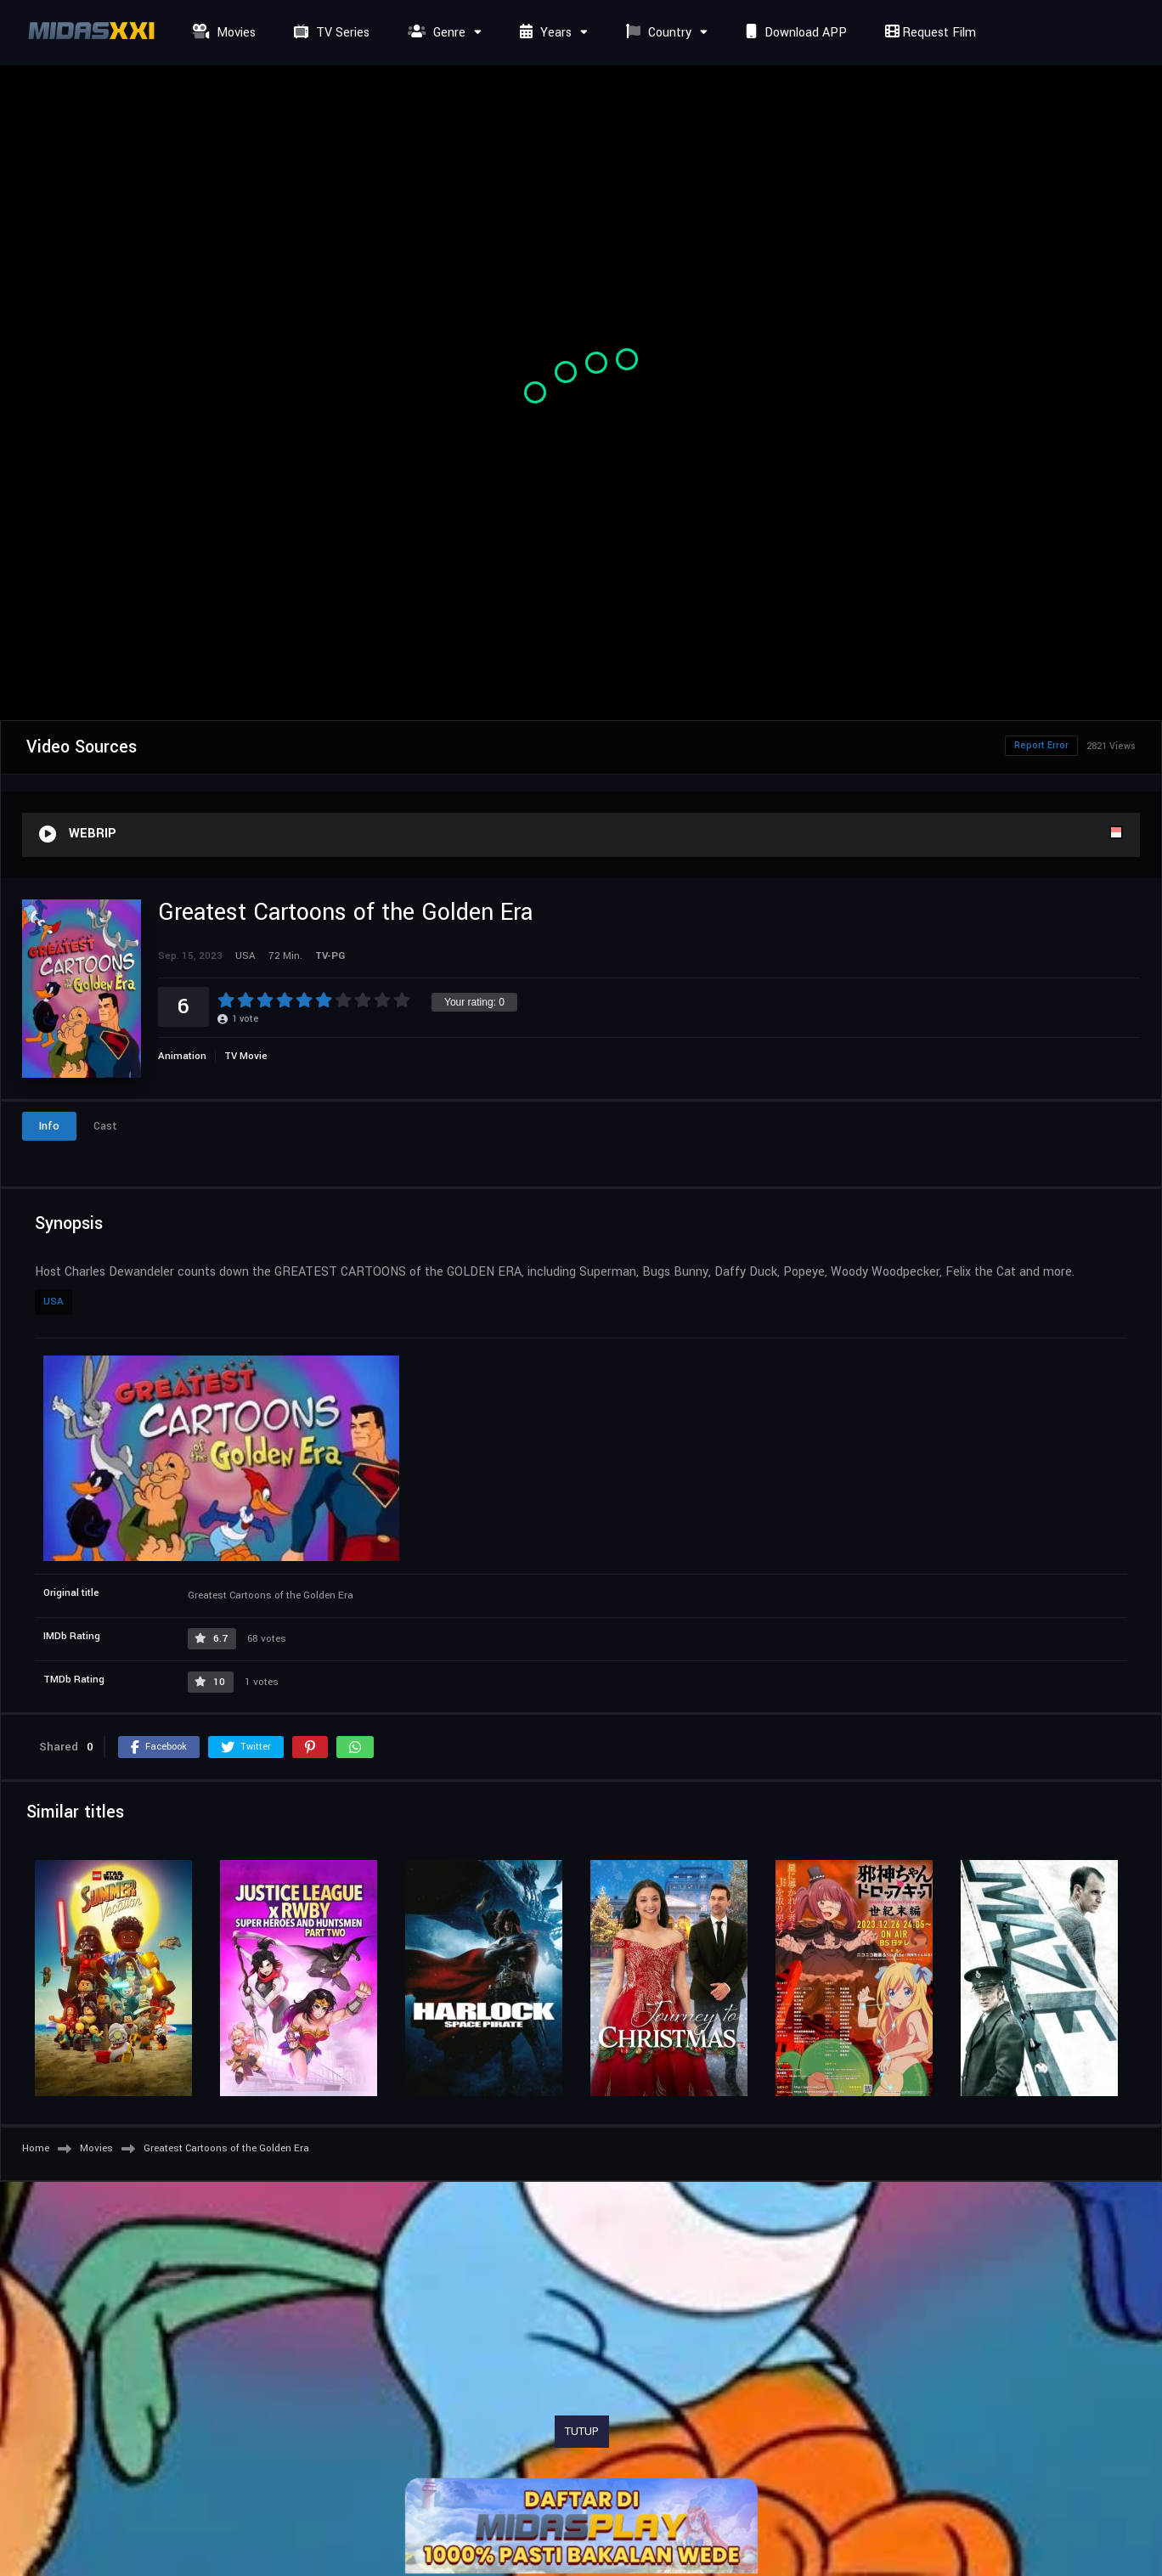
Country (656, 33)
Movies (222, 33)
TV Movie (246, 1056)
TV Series (329, 33)
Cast (105, 1126)
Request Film (928, 33)
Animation (182, 1056)
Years (544, 33)
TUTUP (582, 2431)
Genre (434, 33)
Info (49, 1126)
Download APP (794, 33)
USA (53, 1301)
